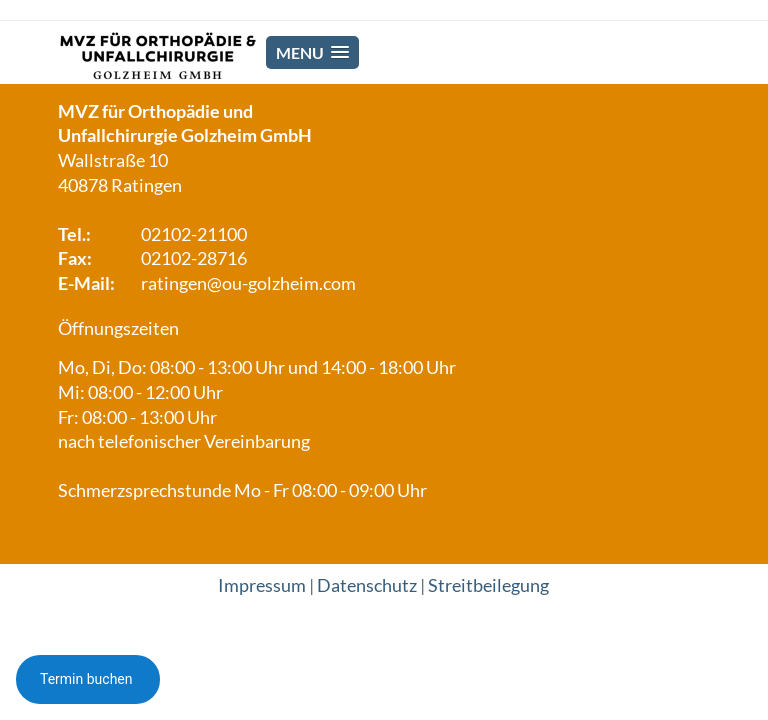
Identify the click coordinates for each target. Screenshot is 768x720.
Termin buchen (88, 679)
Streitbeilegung (488, 585)
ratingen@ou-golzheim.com (248, 283)
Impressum (262, 585)
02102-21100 (194, 234)
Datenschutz (367, 585)
